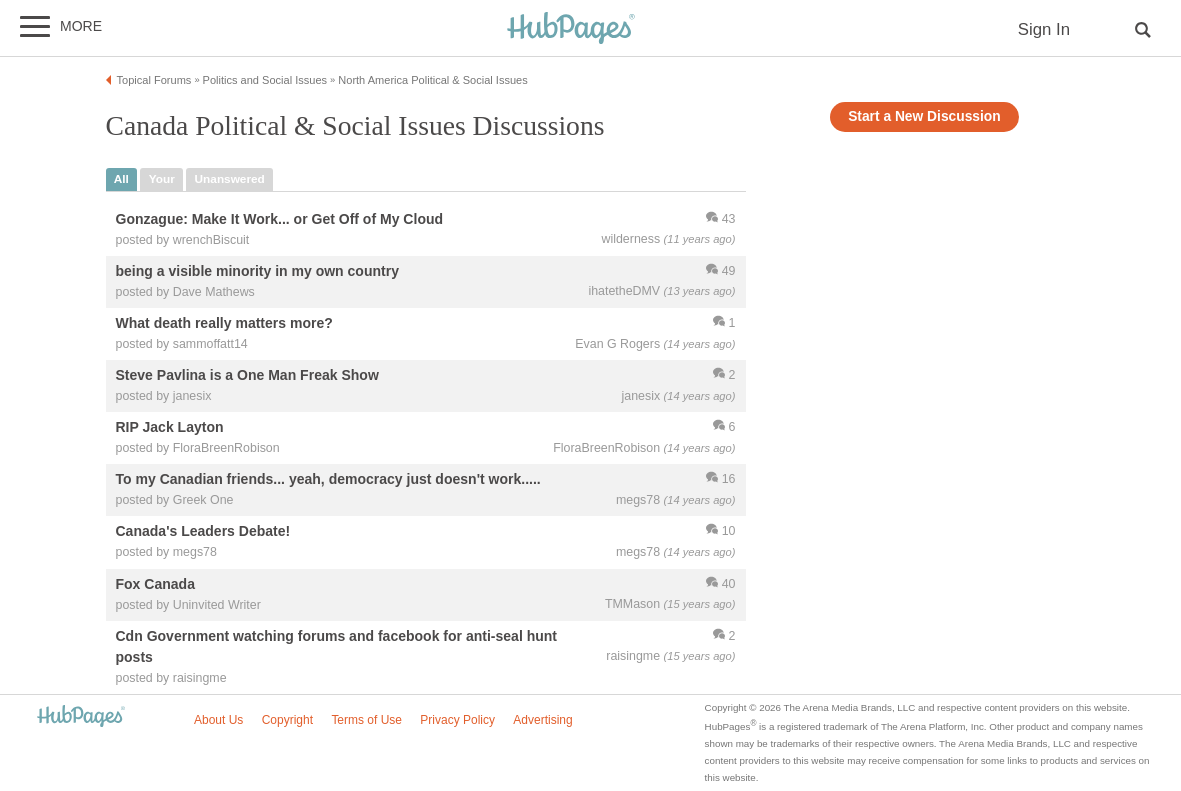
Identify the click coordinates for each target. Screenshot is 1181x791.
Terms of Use (366, 720)
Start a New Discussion (924, 116)
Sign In (1044, 29)
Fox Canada (155, 584)
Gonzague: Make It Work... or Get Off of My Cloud (280, 219)
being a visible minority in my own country (257, 271)
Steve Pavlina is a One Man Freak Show (247, 375)
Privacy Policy (457, 720)
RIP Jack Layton (170, 428)
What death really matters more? (224, 323)
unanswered (230, 179)
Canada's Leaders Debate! (203, 532)
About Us (218, 720)
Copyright (287, 720)
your (162, 179)
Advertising (542, 720)
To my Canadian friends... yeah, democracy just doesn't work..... (328, 480)
